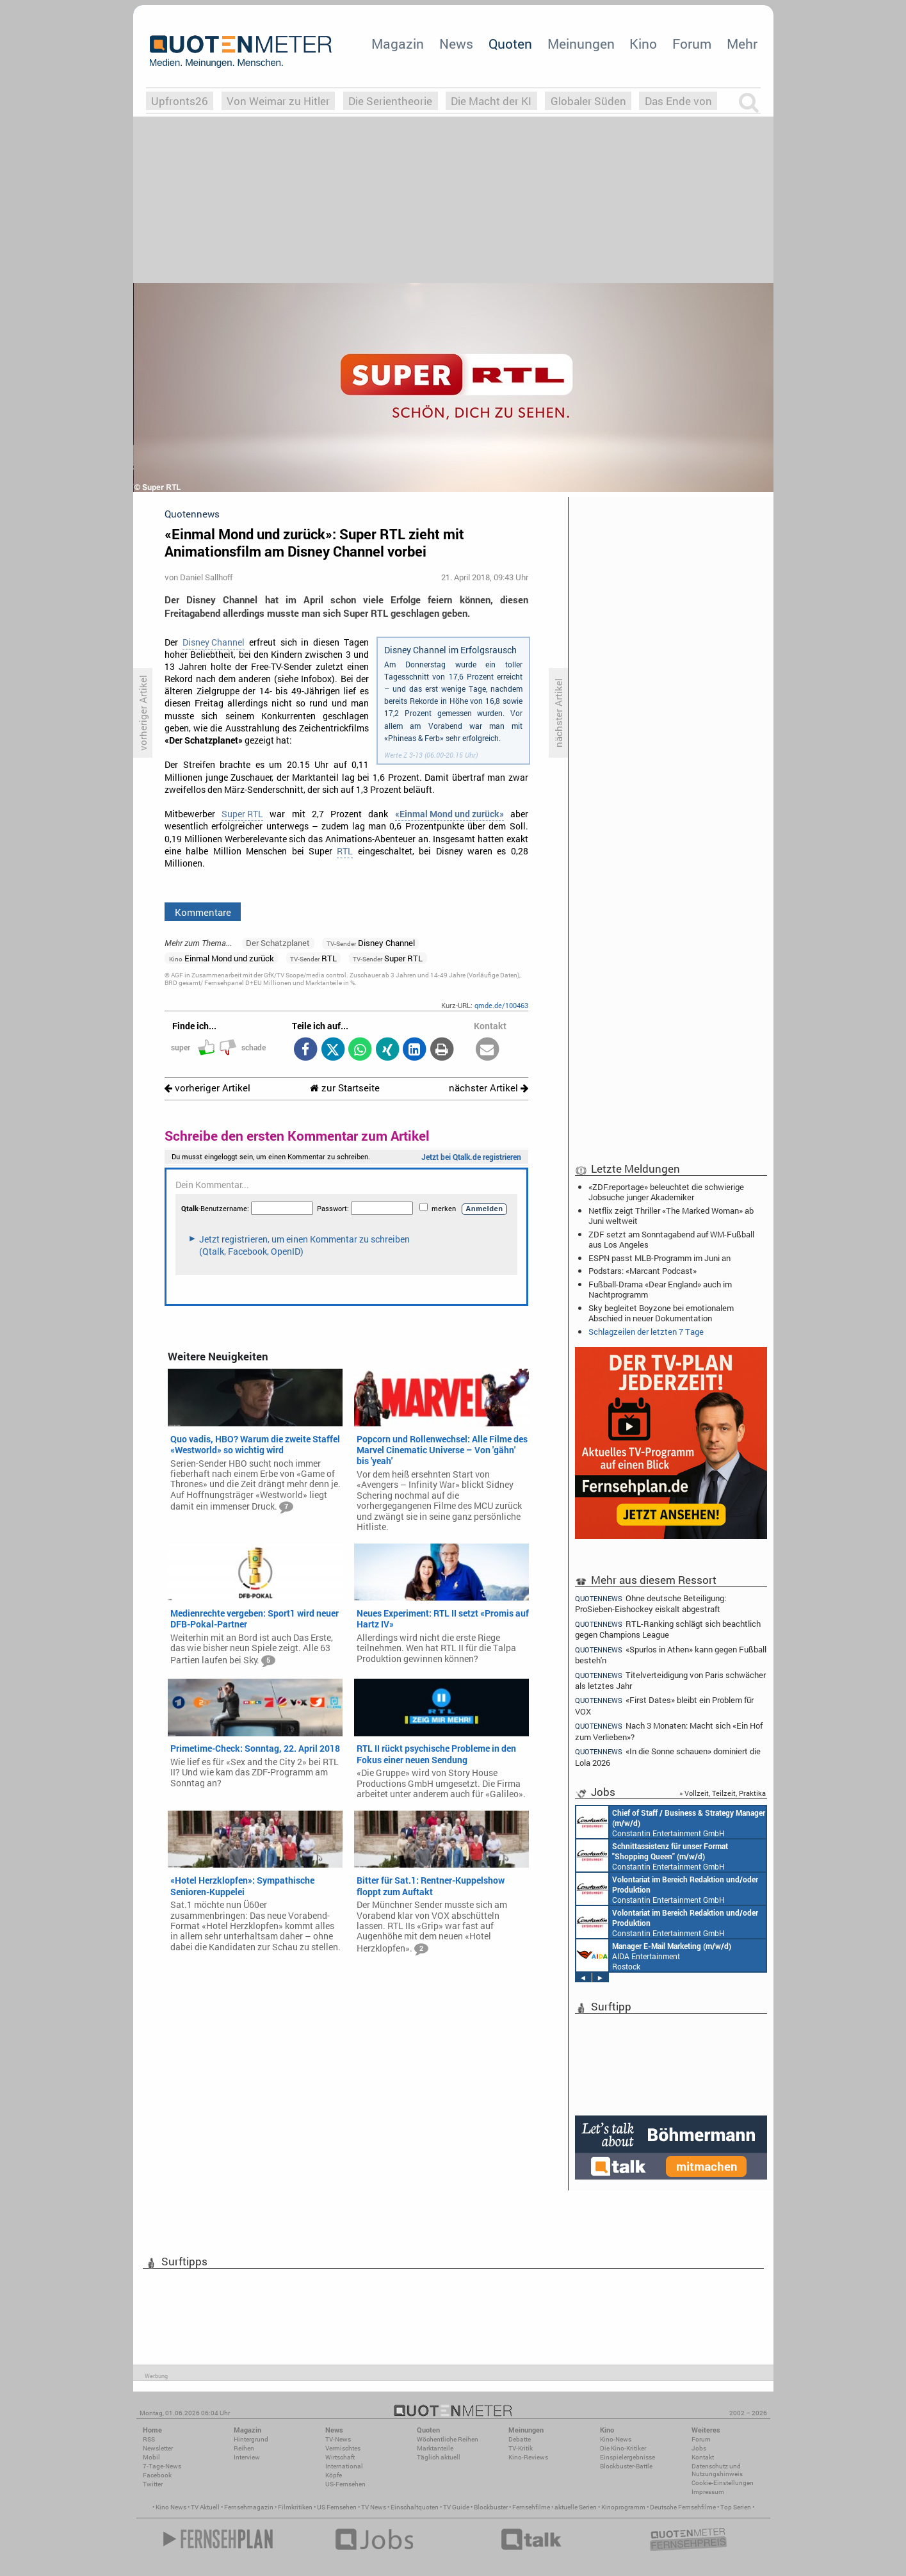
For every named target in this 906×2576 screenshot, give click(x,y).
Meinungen (581, 44)
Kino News (171, 2507)
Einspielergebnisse (627, 2457)
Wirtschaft (340, 2457)
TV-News (338, 2439)
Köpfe (333, 2475)
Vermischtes (342, 2448)
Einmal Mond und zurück (221, 958)
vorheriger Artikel (207, 1088)
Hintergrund (251, 2439)
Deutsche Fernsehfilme (683, 2507)
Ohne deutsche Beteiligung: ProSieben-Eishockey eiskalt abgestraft (651, 1603)
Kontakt (703, 2457)
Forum (691, 44)
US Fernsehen (337, 2507)
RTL (345, 851)
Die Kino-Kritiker (623, 2448)
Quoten (510, 44)
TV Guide (456, 2507)
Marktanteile (435, 2448)
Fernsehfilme (531, 2507)
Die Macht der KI (491, 101)
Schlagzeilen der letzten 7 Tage (646, 1331)
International (344, 2466)
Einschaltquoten (415, 2507)
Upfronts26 (179, 101)
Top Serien (735, 2507)
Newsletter (158, 2448)
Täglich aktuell (438, 2457)
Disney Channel (213, 642)
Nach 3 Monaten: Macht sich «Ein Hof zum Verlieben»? (669, 1730)
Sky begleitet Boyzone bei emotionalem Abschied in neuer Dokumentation (661, 1313)
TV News (373, 2507)
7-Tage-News (162, 2466)
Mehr (742, 44)
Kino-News (615, 2439)
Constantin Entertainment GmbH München (663, 1889)
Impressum (708, 2492)
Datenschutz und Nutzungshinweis (717, 2470)
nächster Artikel (488, 1088)
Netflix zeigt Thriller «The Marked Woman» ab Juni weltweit (671, 1216)
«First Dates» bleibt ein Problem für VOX (664, 1705)
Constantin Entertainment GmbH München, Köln (668, 1822)
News (456, 44)
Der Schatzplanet (278, 943)
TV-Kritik (520, 2448)
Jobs (699, 2448)
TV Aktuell (205, 2507)
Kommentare (203, 912)
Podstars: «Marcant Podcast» (642, 1270)
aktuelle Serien (575, 2507)
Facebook (157, 2475)
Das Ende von (678, 101)
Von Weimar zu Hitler (278, 101)
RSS (149, 2439)
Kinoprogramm (623, 2507)
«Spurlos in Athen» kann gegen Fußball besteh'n (671, 1654)
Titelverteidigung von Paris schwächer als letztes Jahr (670, 1680)
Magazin (397, 44)
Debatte (519, 2439)
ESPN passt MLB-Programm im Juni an (659, 1258)
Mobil (151, 2457)
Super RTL (242, 814)
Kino (643, 44)
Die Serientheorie (390, 101)
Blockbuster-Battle (626, 2466)
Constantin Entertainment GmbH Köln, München (665, 1855)
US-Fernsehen (345, 2484)
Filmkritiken (295, 2507)
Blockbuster (491, 2507)
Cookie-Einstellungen (723, 2483)
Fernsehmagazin (248, 2507)
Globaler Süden (588, 101)
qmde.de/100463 (501, 1005)
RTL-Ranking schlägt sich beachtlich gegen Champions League (668, 1629)
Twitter (153, 2484)
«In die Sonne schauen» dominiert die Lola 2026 (668, 1756)
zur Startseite (345, 1088)
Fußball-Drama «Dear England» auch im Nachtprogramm (660, 1289)
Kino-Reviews (528, 2457)
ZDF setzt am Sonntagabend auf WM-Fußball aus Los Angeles (671, 1239)
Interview (247, 2457)
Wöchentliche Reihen (447, 2439)
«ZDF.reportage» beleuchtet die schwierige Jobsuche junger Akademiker (666, 1192)
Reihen (244, 2448)
